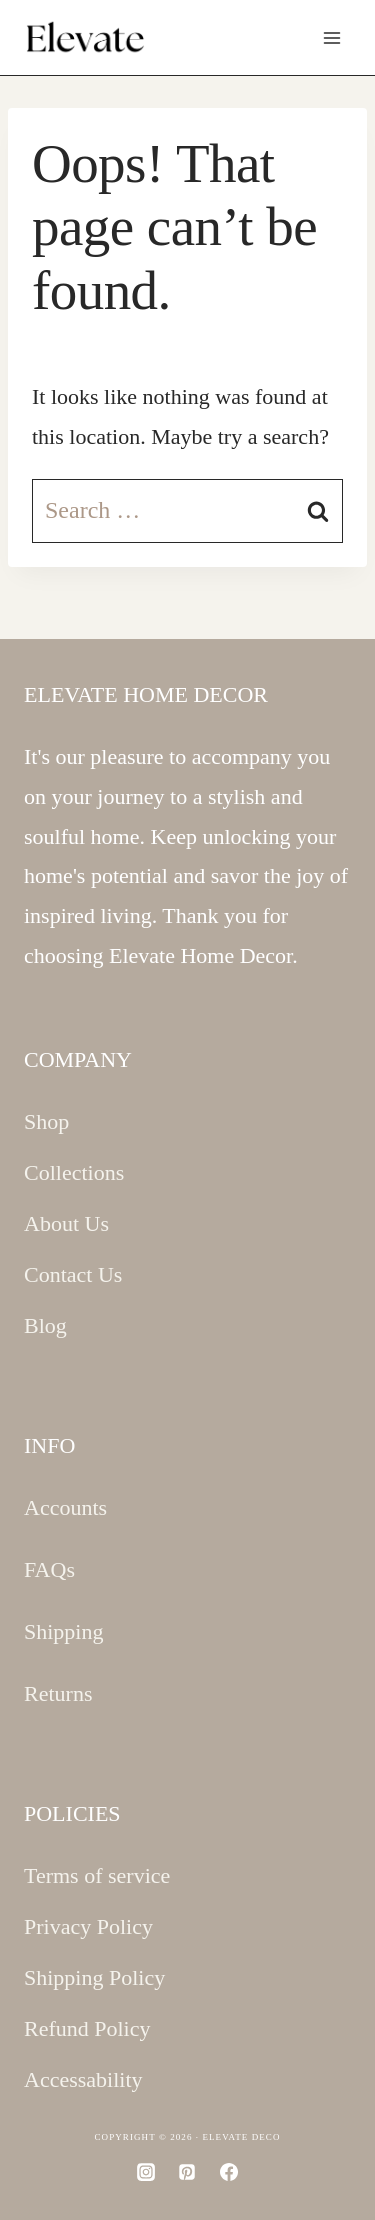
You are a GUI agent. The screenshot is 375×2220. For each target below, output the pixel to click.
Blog (45, 1325)
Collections (74, 1172)
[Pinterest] (187, 2172)
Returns (58, 1693)
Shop (46, 1121)
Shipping (63, 1631)
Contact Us (73, 1274)
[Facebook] (229, 2172)
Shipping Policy (94, 1977)
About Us (66, 1223)
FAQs (49, 1569)
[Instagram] (146, 2172)
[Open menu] (331, 37)
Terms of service (97, 1875)
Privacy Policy (88, 1926)
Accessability (83, 2079)
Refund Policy (87, 2028)
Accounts (65, 1507)
